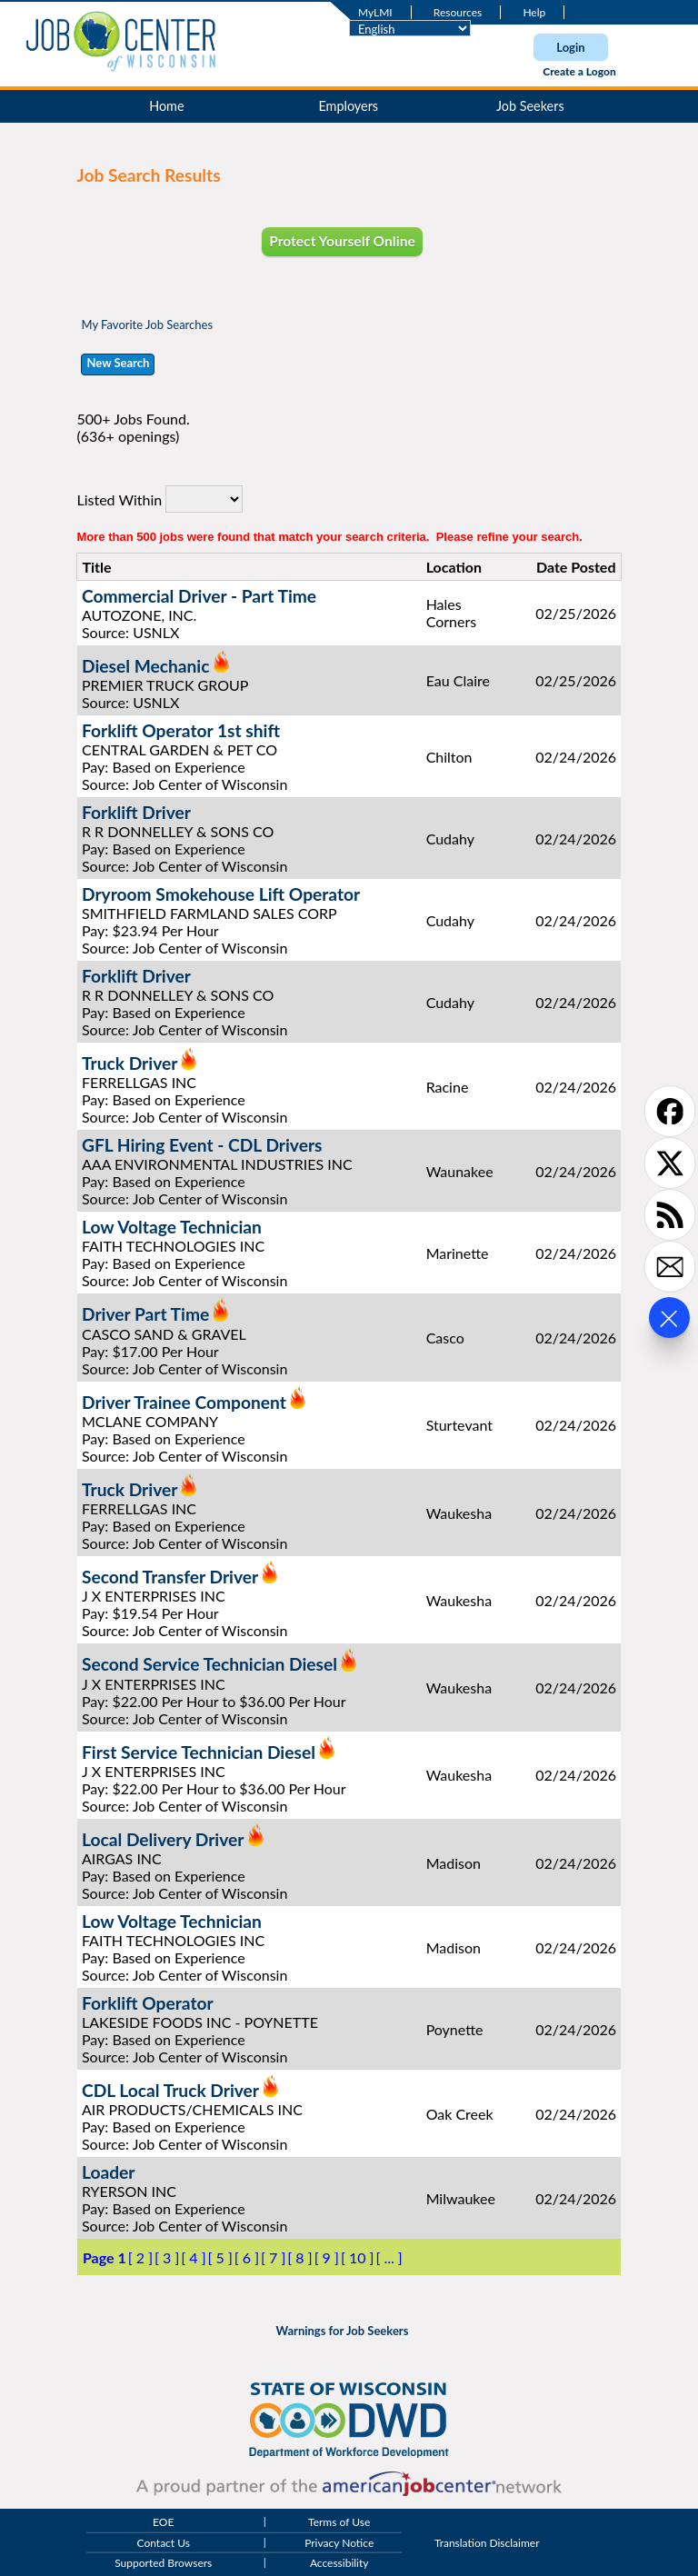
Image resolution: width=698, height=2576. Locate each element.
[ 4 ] (193, 2257)
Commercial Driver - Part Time (199, 595)
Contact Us (163, 2543)
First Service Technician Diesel (198, 1752)
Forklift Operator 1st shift (181, 730)
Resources (458, 12)
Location (454, 566)
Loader (108, 2172)
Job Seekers (530, 106)
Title (96, 566)
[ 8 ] (299, 2257)
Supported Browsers (163, 2564)
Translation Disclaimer (487, 2543)
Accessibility (339, 2564)
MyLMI (375, 12)
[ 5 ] (220, 2257)
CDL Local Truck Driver (170, 2090)
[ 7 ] (273, 2257)
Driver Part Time (145, 1314)
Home (166, 106)
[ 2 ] (140, 2257)
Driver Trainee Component (184, 1402)
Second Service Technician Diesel (209, 1664)
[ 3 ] (167, 2257)
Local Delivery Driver (163, 1839)
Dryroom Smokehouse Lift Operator (221, 894)
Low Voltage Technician (172, 1226)
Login (570, 47)
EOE (163, 2523)
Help (534, 12)
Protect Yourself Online (342, 241)
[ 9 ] (326, 2257)
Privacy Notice (339, 2543)
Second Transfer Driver (170, 1576)
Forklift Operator (148, 2002)
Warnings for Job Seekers (342, 2330)
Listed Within (119, 498)
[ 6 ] (246, 2257)
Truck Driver (129, 1063)
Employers (349, 106)
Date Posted (576, 566)
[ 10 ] (357, 2257)
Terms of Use (339, 2523)
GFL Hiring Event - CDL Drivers (202, 1144)
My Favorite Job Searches (147, 324)
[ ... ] (388, 2257)
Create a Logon (579, 71)
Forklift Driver (136, 812)
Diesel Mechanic (146, 665)
